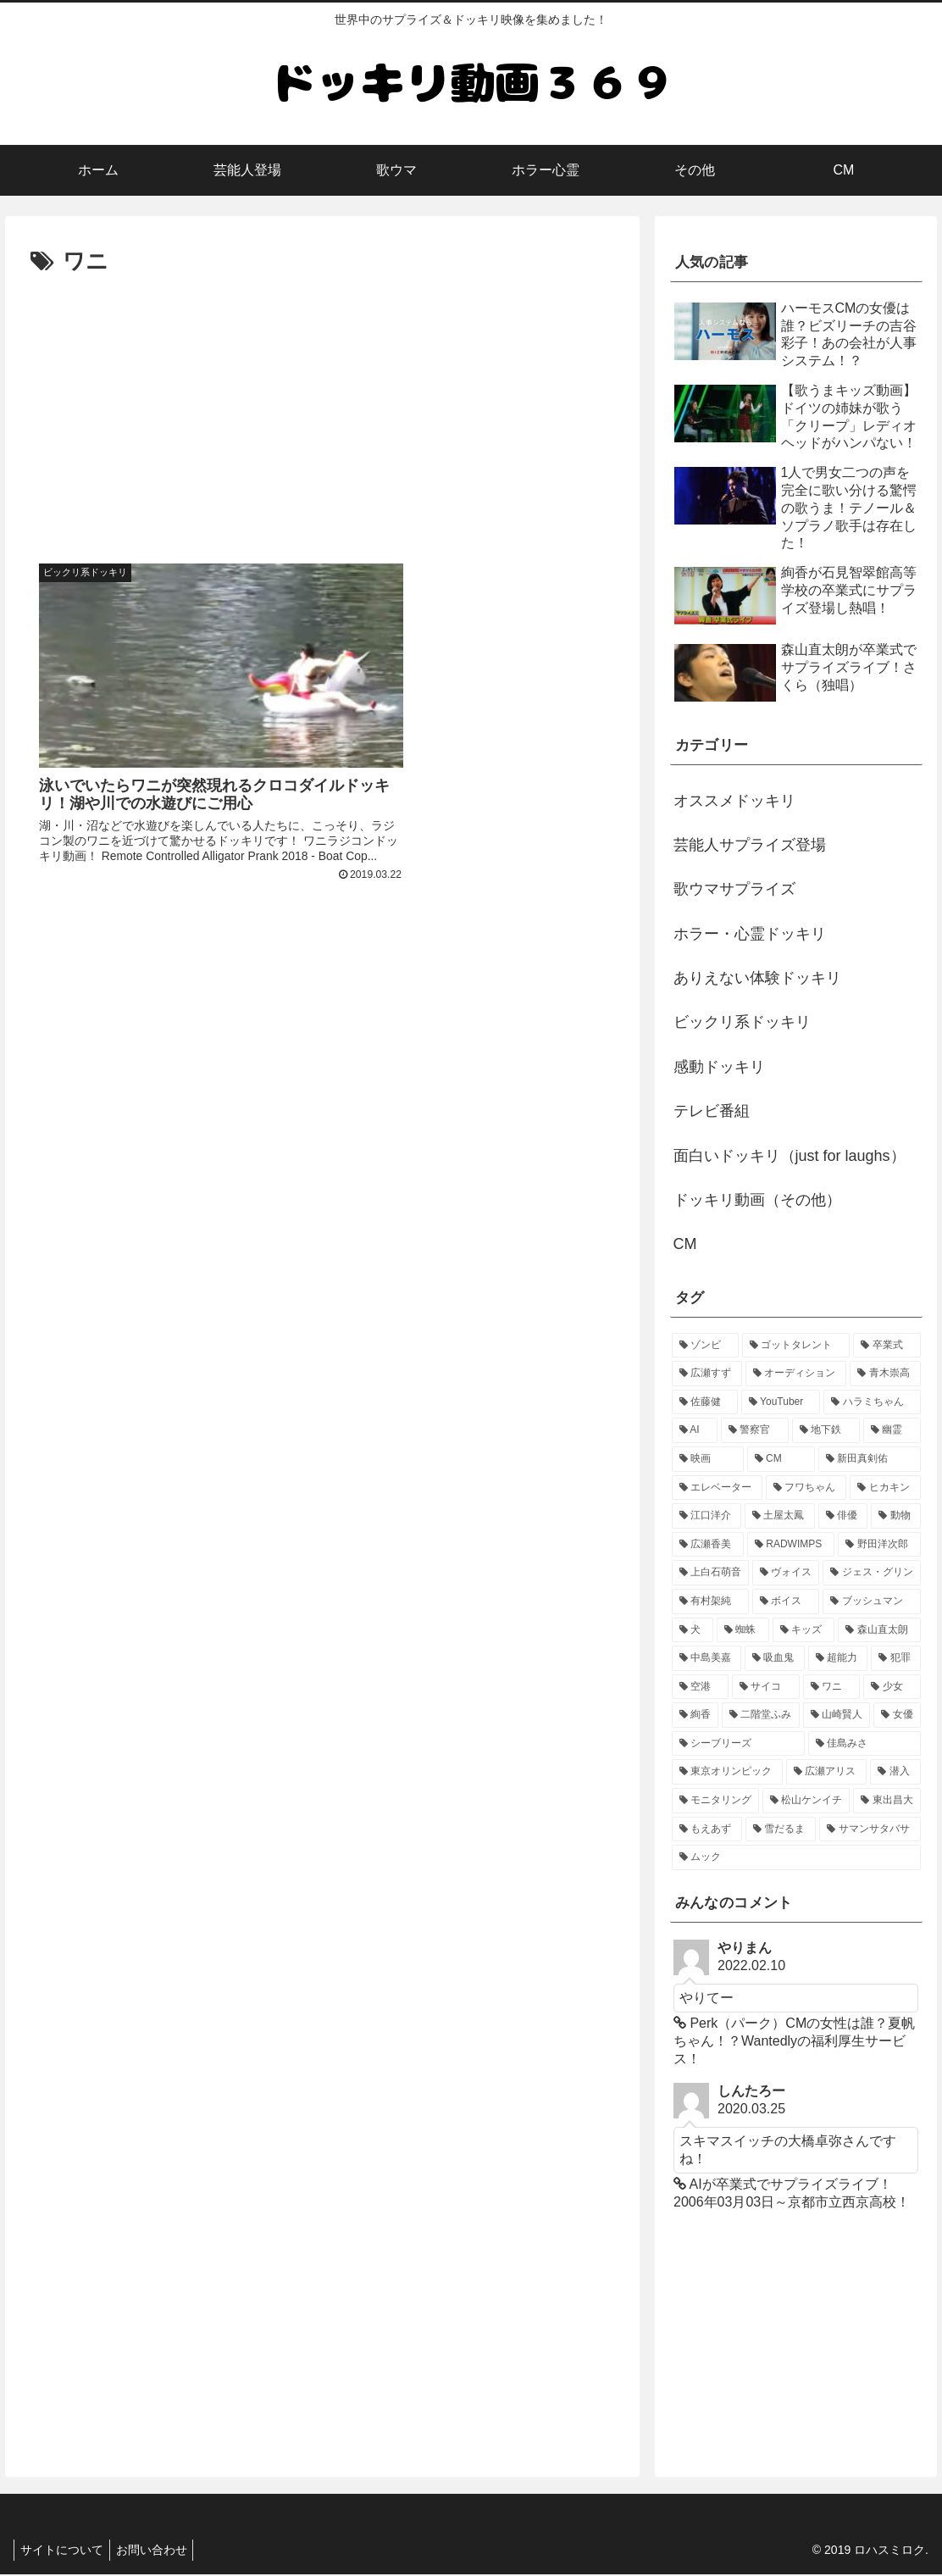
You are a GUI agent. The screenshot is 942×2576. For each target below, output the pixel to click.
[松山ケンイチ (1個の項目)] (806, 1800)
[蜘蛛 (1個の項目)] (743, 1630)
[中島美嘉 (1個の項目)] (707, 1658)
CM (685, 1243)
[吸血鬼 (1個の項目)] (775, 1658)
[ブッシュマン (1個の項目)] (871, 1601)
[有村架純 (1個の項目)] (710, 1601)
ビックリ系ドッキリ (742, 1021)
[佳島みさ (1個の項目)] (864, 1744)
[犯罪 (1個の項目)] (896, 1658)
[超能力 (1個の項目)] (838, 1658)
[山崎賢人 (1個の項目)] (837, 1715)
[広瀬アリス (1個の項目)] (826, 1772)
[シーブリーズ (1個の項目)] (738, 1744)
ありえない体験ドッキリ (757, 977)
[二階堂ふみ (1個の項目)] (761, 1715)
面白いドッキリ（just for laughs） (789, 1155)
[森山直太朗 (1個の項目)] (879, 1630)
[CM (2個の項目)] (781, 1459)
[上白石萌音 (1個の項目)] (710, 1572)
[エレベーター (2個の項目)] (717, 1488)
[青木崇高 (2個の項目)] (885, 1373)
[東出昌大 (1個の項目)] (886, 1800)
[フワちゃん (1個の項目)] (806, 1488)
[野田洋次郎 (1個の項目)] (879, 1544)
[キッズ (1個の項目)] (804, 1630)
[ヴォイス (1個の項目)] (785, 1572)
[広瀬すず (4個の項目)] (707, 1373)
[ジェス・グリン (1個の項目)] (871, 1572)
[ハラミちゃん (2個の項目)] (871, 1402)
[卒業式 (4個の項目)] (886, 1345)
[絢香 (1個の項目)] (695, 1715)
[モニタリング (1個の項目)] (715, 1800)
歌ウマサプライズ (734, 888)
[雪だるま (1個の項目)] (780, 1829)
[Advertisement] (322, 408)
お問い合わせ (159, 2551)
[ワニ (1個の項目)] (832, 1687)
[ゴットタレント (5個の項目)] (796, 1345)
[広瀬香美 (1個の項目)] (708, 1544)
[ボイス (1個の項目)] (785, 1601)
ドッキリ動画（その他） (757, 1199)
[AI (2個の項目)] (695, 1430)
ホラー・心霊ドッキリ (749, 933)
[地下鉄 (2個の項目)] (826, 1430)
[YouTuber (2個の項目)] (780, 1402)
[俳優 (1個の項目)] (843, 1516)
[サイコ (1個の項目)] (766, 1687)
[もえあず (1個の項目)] (707, 1829)
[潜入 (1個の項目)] (895, 1772)
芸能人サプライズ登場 (749, 844)
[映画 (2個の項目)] (708, 1459)
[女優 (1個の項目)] (897, 1715)
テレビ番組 (711, 1110)
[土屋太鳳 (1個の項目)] (780, 1516)
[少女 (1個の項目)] (892, 1687)
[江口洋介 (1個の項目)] (707, 1516)
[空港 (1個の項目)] (700, 1687)
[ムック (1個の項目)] (796, 1857)
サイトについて (64, 2551)
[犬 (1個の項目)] (693, 1630)
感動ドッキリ (719, 1066)
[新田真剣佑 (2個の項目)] (869, 1459)
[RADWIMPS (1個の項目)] (790, 1544)
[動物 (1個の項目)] (896, 1516)
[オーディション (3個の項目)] (795, 1373)
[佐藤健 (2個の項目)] (705, 1402)
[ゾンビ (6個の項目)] (705, 1345)
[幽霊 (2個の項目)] (892, 1430)
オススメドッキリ (734, 800)
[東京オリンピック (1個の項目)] (727, 1772)
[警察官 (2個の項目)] (755, 1430)
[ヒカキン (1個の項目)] (885, 1488)
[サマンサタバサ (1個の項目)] (869, 1829)
